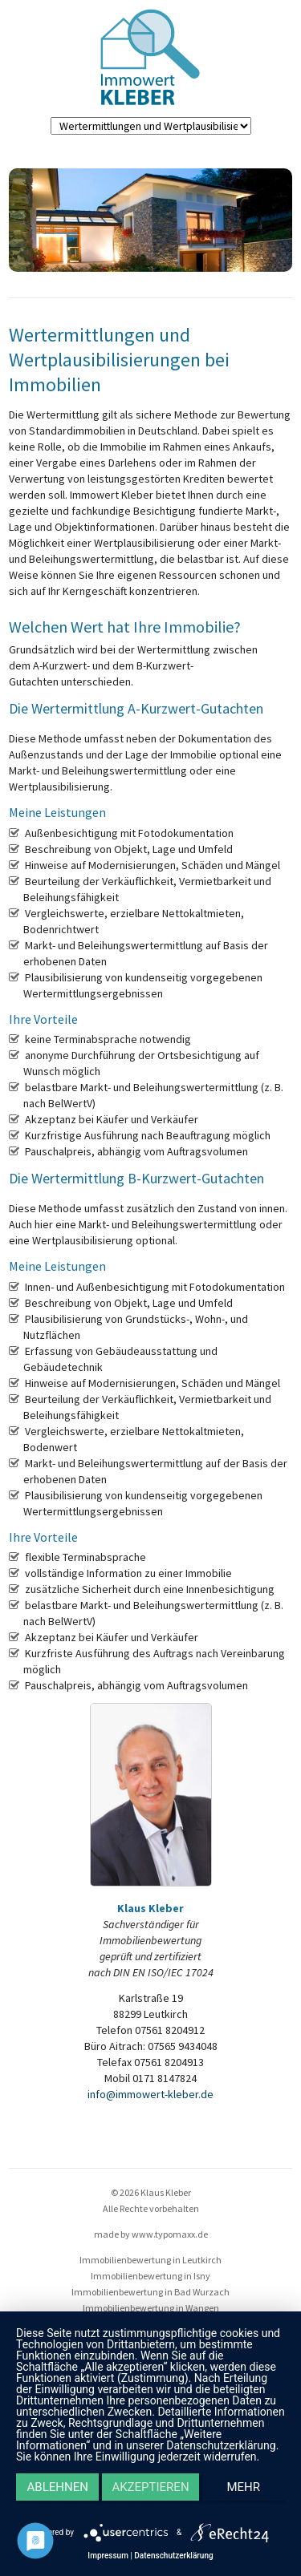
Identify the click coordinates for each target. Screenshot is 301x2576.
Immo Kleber (150, 57)
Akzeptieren (150, 2487)
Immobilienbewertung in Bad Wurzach (150, 2292)
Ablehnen (57, 2487)
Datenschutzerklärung (173, 2556)
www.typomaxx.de (170, 2234)
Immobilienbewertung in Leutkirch (150, 2260)
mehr (244, 2487)
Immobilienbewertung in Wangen (151, 2308)
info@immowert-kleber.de (150, 2094)
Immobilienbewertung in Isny (150, 2276)
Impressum (107, 2556)
